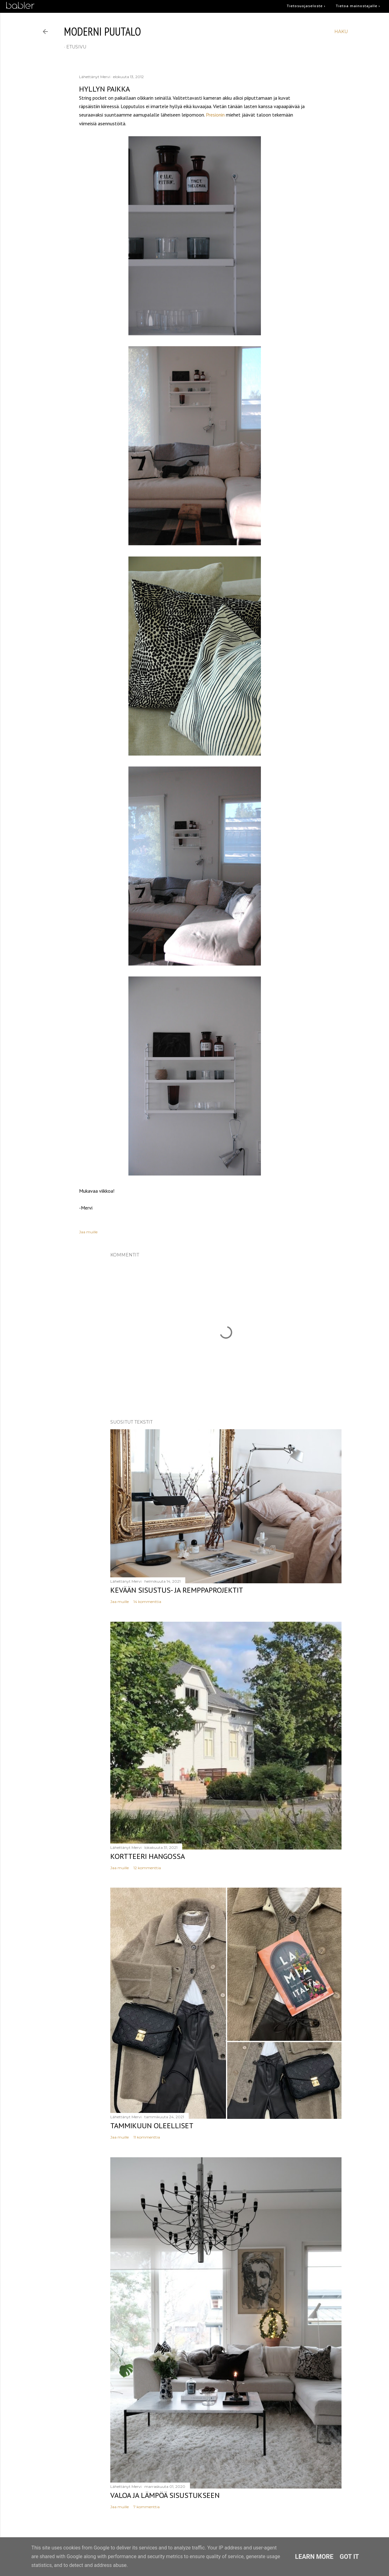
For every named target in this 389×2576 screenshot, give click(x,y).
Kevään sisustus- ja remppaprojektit (176, 1590)
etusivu (76, 47)
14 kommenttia (147, 1601)
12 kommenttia (147, 1867)
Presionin (215, 115)
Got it (349, 2556)
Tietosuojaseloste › (306, 5)
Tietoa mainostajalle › (358, 5)
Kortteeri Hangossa (147, 1856)
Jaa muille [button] (88, 1232)
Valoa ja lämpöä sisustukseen (165, 2495)
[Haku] (341, 31)
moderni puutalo (102, 31)
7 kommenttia (146, 2506)
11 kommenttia (146, 2137)
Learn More (314, 2556)
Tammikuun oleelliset (151, 2125)
